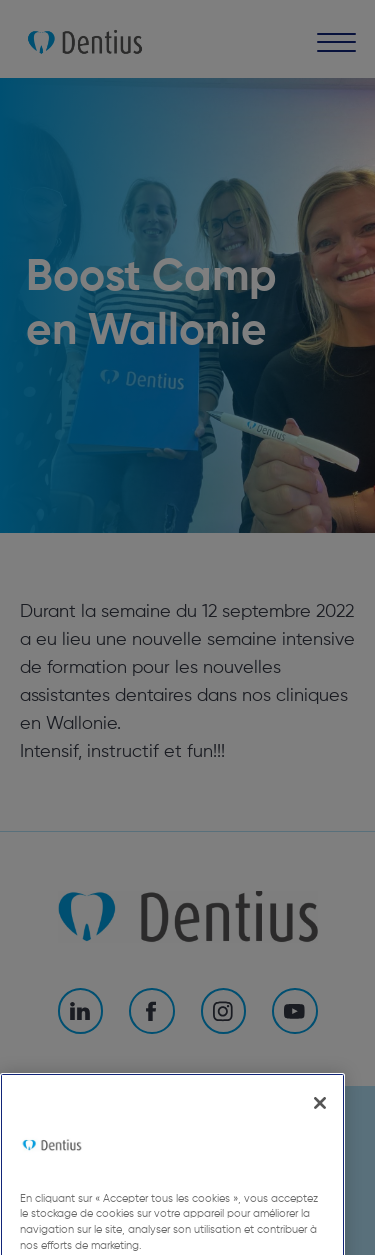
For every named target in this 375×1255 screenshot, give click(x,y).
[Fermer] (320, 1122)
